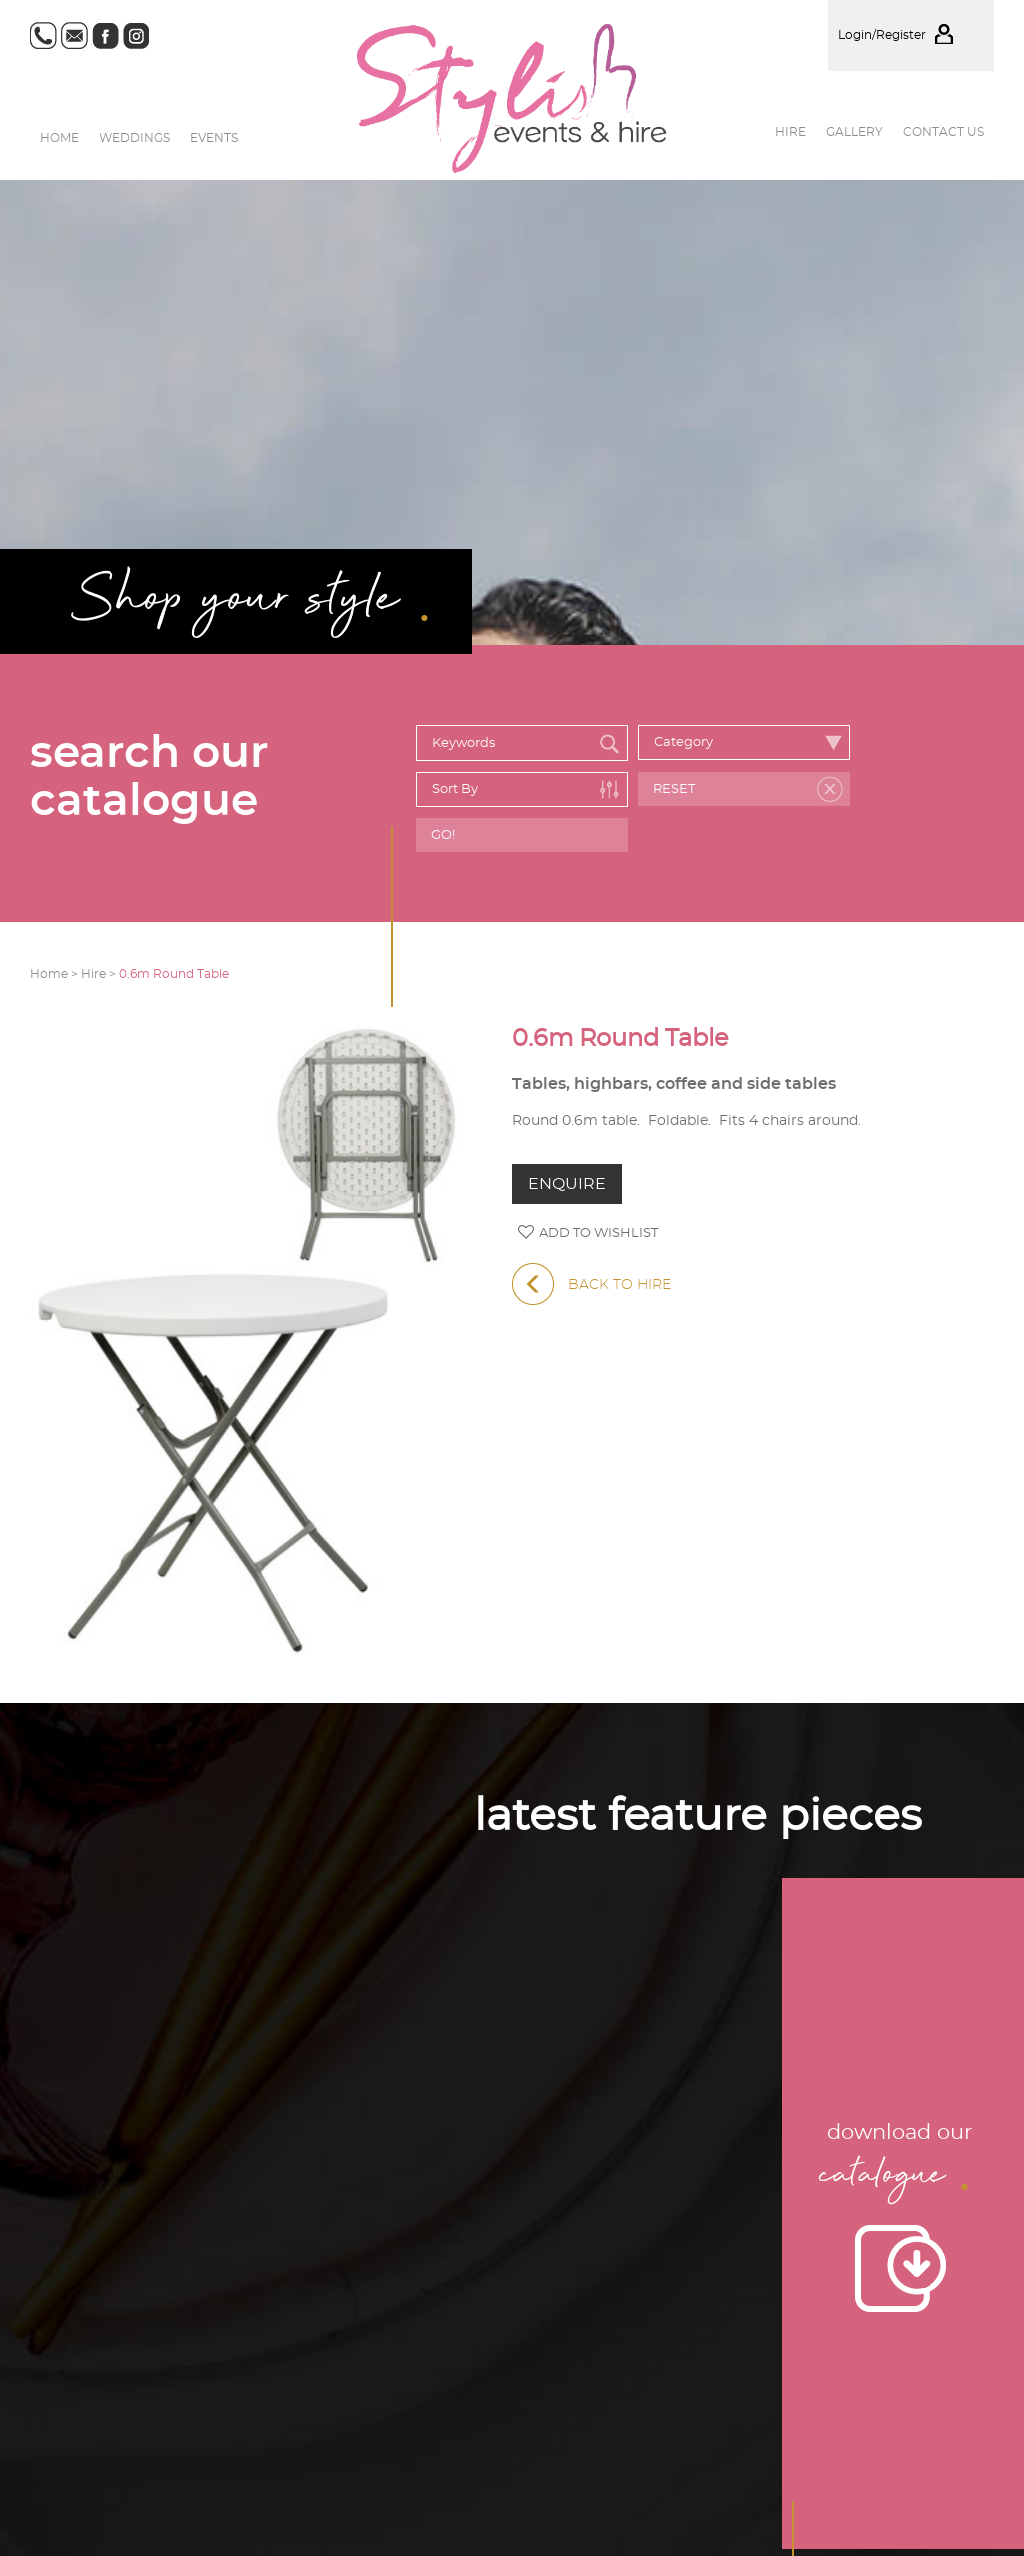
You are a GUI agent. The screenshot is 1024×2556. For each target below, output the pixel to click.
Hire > (100, 974)
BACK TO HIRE (591, 1285)
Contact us (943, 132)
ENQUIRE (567, 1184)
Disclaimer (960, 2322)
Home (59, 138)
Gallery (854, 132)
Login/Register (911, 35)
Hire (790, 132)
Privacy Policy (873, 2322)
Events (214, 138)
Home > (55, 974)
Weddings (134, 138)
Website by (918, 2397)
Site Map (793, 2322)
